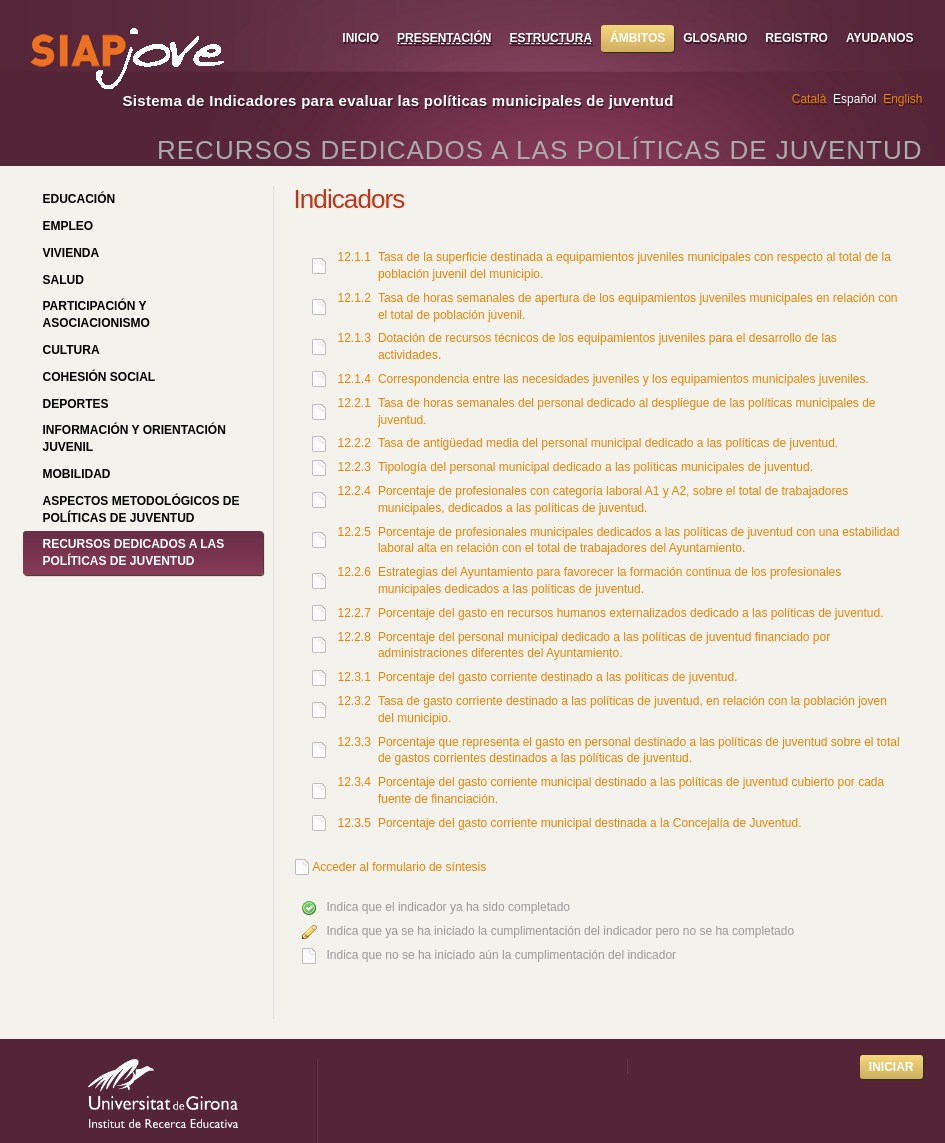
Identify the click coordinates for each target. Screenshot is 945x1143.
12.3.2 (354, 701)
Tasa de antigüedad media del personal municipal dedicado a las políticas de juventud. (608, 443)
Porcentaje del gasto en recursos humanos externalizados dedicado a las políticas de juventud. (631, 613)
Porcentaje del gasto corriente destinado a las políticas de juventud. (558, 677)
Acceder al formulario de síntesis (399, 867)
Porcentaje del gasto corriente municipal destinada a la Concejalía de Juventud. (590, 823)
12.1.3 (354, 338)
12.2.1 (354, 403)
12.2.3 (354, 467)
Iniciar (891, 1067)
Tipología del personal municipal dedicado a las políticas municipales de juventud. (595, 467)
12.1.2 (354, 298)
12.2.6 (354, 572)
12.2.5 (354, 532)
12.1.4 (354, 379)
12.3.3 (354, 742)
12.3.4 (354, 782)
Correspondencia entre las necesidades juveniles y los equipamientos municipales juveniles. (623, 379)
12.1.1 (354, 257)
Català (809, 99)
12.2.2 (354, 443)
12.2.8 (354, 637)
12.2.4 (354, 491)
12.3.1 (354, 677)
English (902, 99)
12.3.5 (354, 823)
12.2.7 (354, 613)
